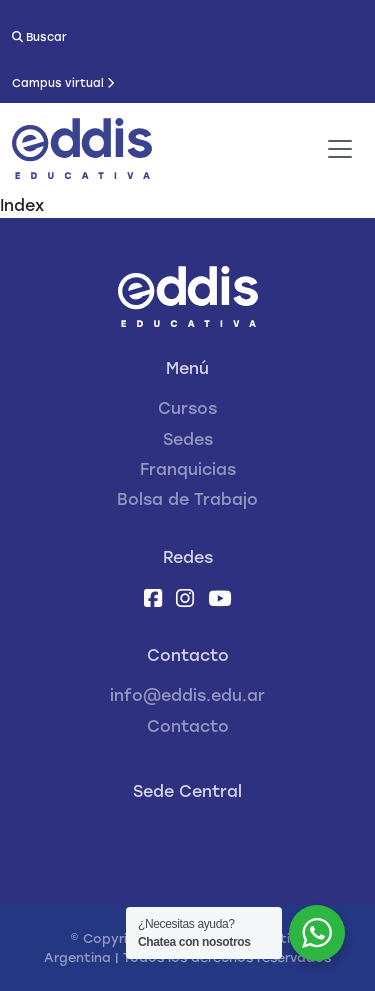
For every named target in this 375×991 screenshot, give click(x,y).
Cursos (187, 408)
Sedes (188, 439)
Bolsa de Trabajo (187, 499)
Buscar (39, 37)
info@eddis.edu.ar (187, 695)
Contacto (188, 726)
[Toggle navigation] (340, 149)
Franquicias (188, 469)
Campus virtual (63, 83)
